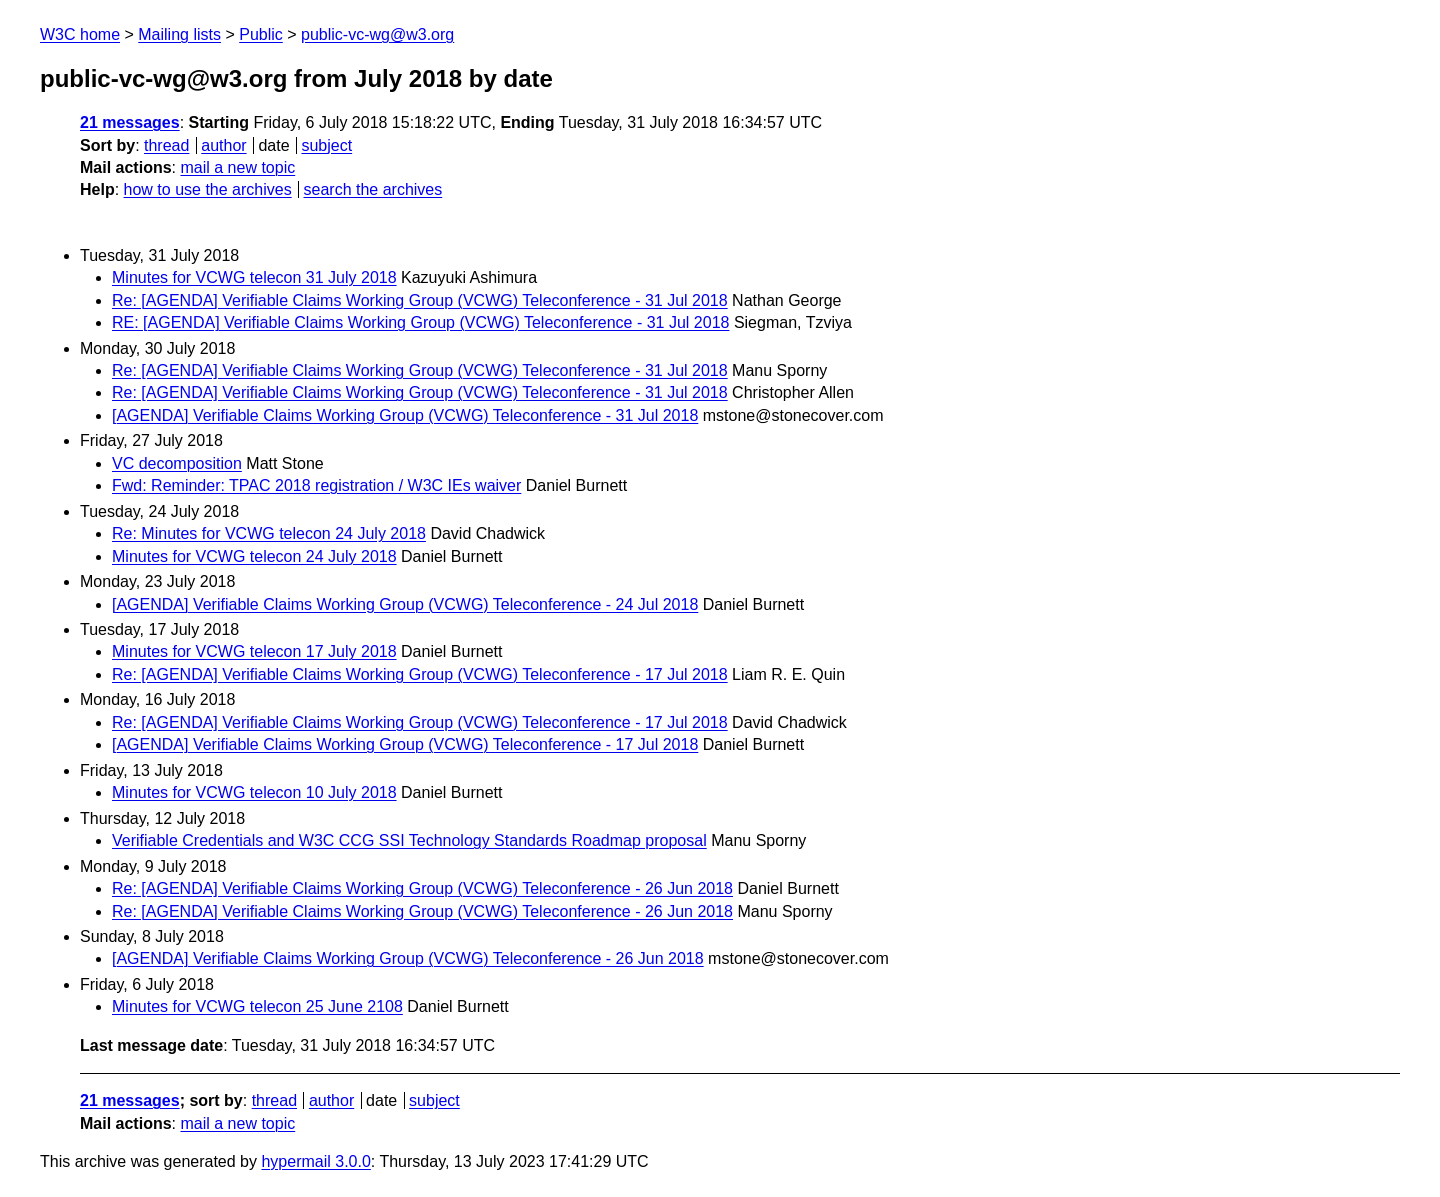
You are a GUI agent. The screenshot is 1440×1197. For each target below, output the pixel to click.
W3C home (80, 34)
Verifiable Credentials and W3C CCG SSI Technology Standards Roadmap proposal (409, 840)
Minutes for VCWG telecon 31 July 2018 (254, 277)
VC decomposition (177, 463)
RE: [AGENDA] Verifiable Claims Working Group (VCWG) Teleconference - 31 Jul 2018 (420, 322)
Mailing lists (179, 34)
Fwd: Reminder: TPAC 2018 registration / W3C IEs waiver (316, 485)
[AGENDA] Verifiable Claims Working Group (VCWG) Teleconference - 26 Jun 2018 (408, 958)
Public (261, 34)
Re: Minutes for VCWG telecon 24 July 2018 (269, 533)
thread (166, 145)
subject (326, 145)
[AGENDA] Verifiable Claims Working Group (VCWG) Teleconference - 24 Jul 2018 (405, 604)
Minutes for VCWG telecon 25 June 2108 (257, 1006)
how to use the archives (208, 189)
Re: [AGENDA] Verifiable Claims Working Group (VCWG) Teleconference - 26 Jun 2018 (422, 888)
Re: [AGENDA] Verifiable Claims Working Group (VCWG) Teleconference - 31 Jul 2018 (420, 300)
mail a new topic (237, 167)
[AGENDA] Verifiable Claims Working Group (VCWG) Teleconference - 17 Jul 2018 (405, 744)
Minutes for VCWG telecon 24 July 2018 (254, 556)
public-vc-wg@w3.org (377, 34)
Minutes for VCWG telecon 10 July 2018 (254, 792)
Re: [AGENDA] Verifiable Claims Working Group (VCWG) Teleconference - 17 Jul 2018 (420, 674)
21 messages (130, 122)
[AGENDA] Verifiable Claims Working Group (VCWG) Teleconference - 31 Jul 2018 (405, 415)
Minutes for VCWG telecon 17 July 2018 (254, 651)
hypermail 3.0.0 (315, 1161)
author (223, 145)
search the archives (373, 189)
